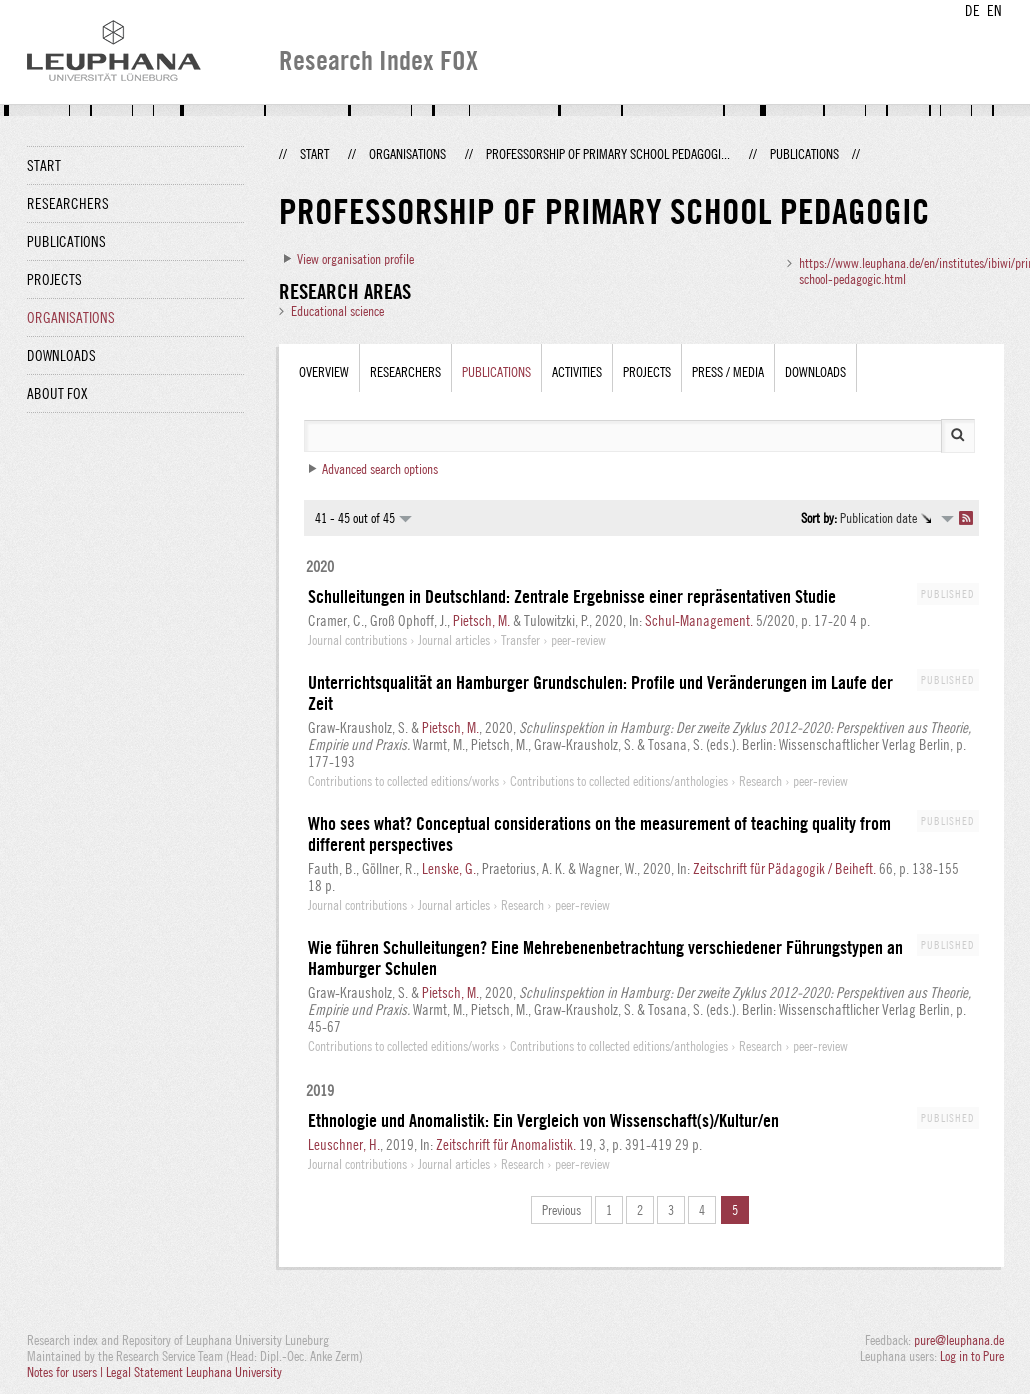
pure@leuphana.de (959, 1340)
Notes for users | (66, 1372)
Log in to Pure (972, 1356)
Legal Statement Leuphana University (194, 1372)
